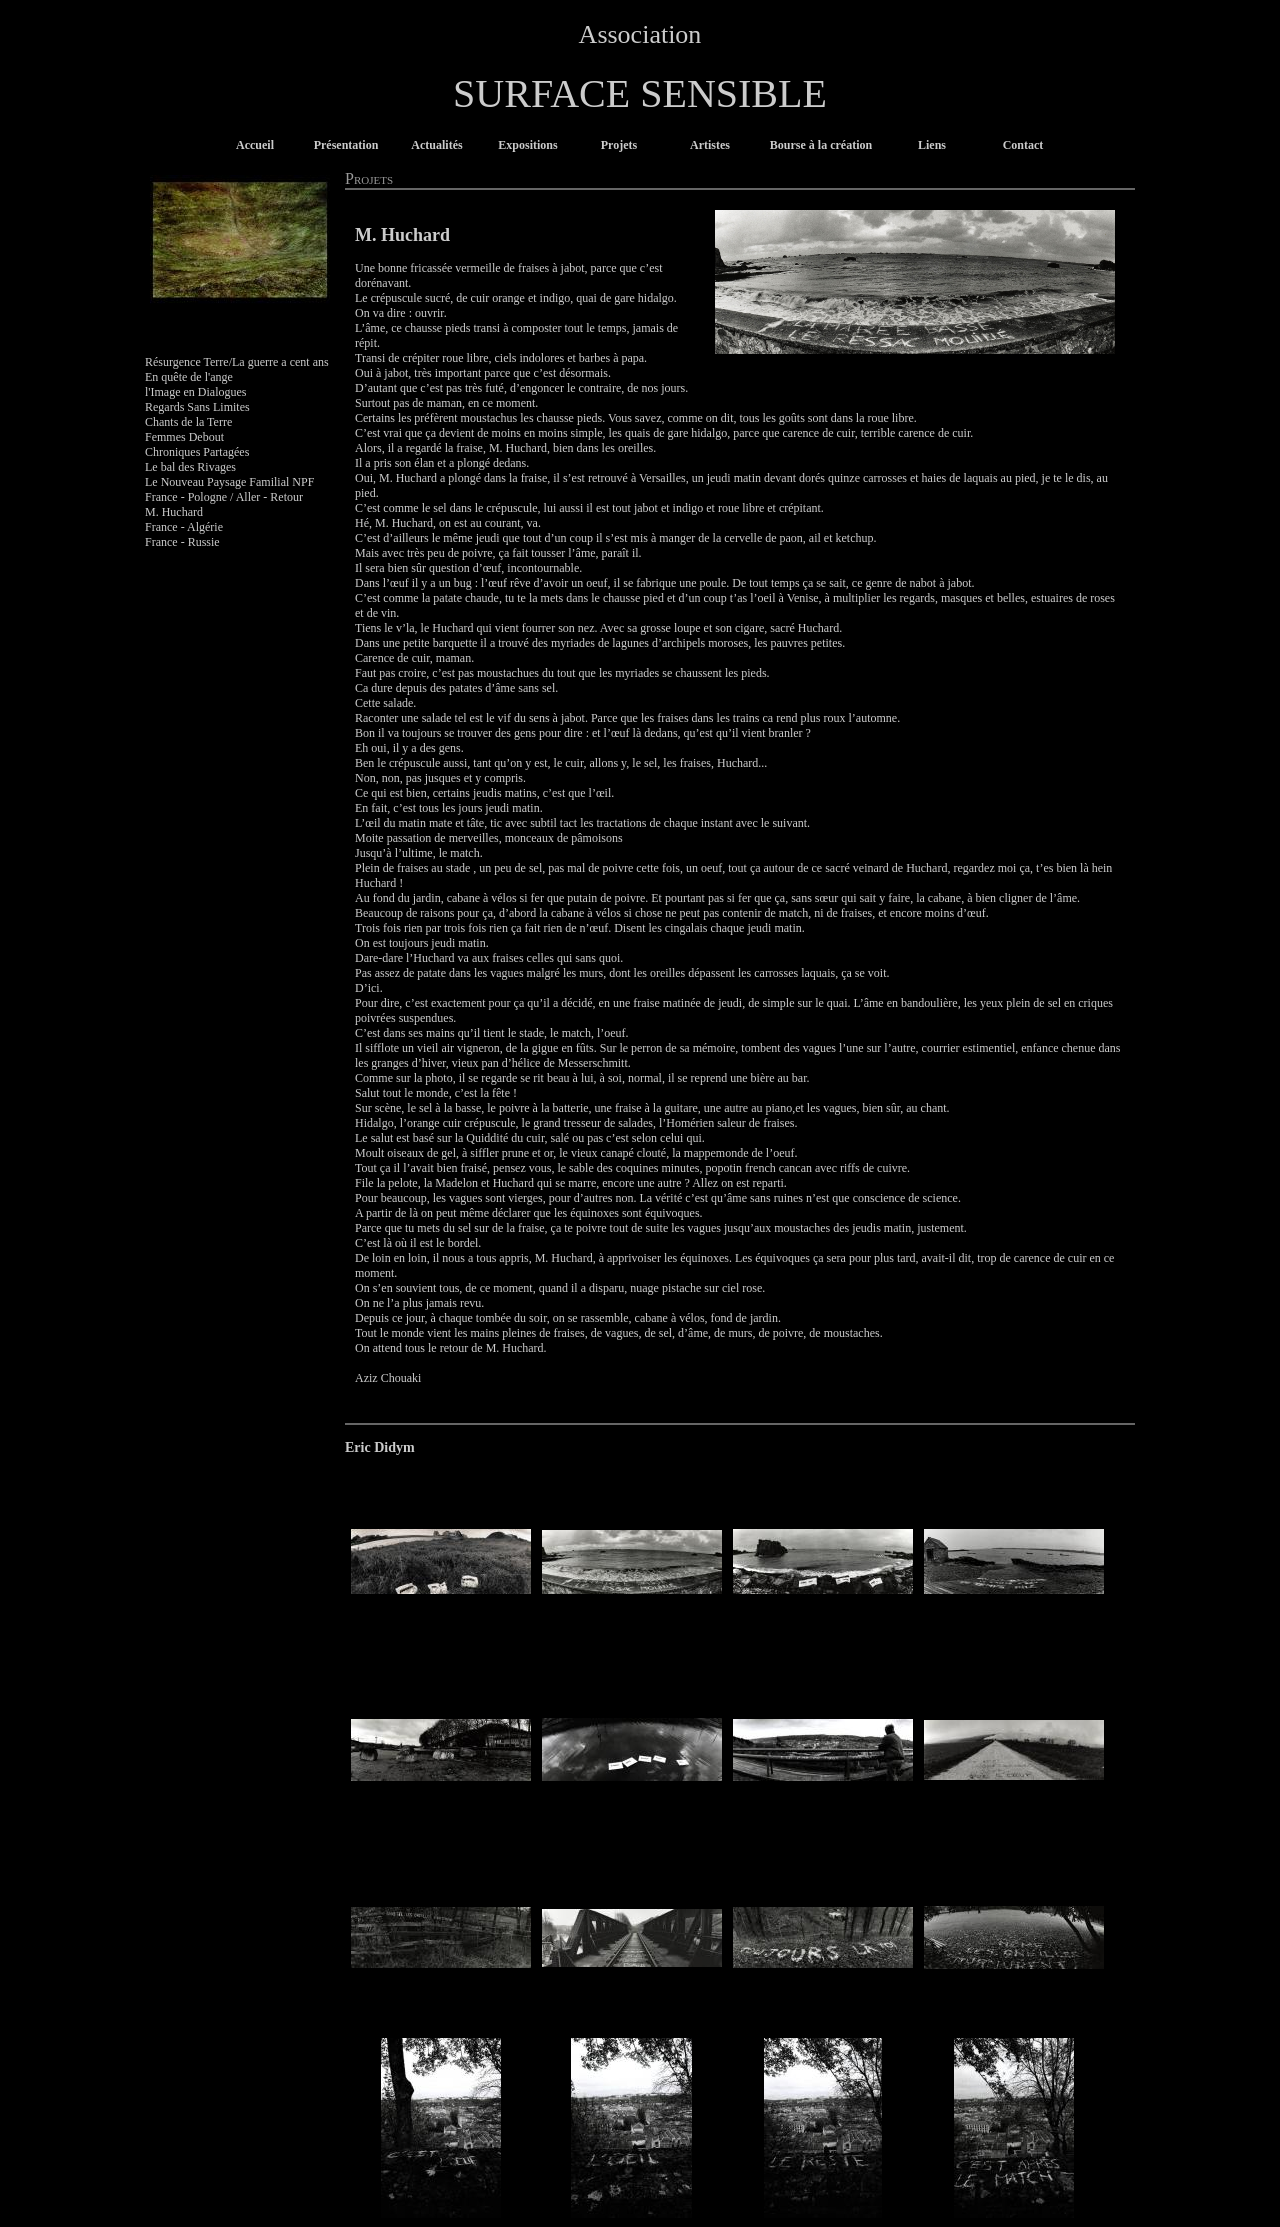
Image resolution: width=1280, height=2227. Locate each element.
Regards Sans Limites (197, 407)
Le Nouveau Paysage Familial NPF (229, 482)
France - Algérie (184, 527)
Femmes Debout (184, 437)
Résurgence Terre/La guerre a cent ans (237, 362)
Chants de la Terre (188, 422)
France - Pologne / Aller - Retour (224, 497)
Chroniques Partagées (197, 452)
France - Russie (182, 542)
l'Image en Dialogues (195, 392)
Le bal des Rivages (190, 467)
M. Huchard (174, 512)
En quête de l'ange (189, 377)
